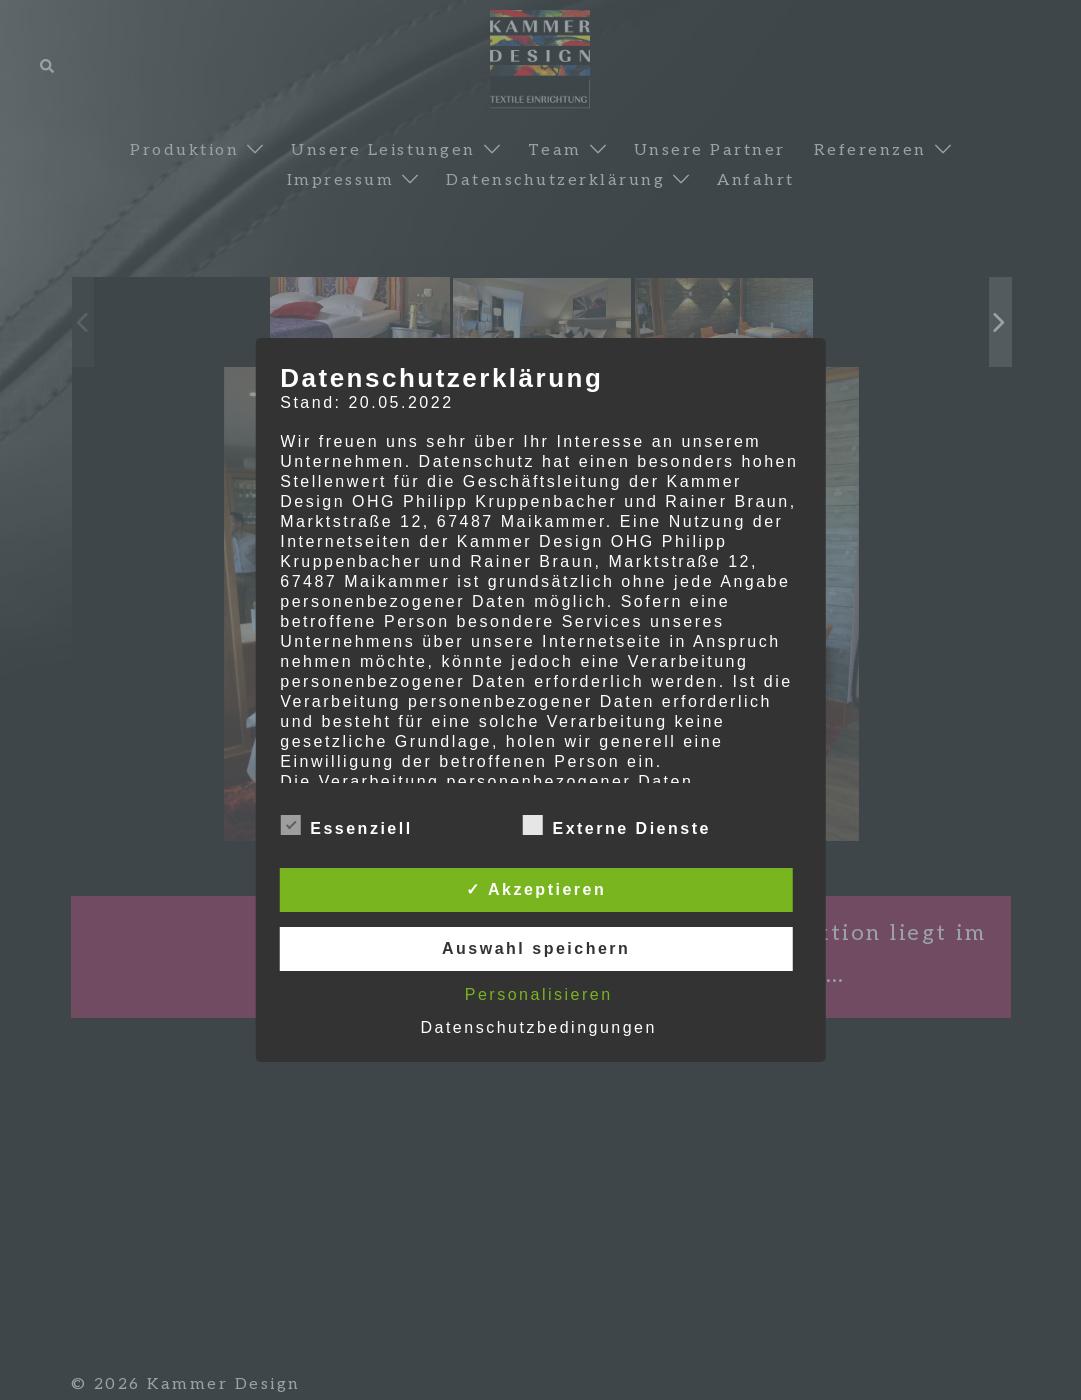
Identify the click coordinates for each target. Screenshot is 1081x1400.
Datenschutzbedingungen (538, 1027)
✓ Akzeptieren (536, 889)
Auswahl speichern (536, 948)
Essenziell (346, 826)
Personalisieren (539, 994)
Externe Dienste (616, 826)
